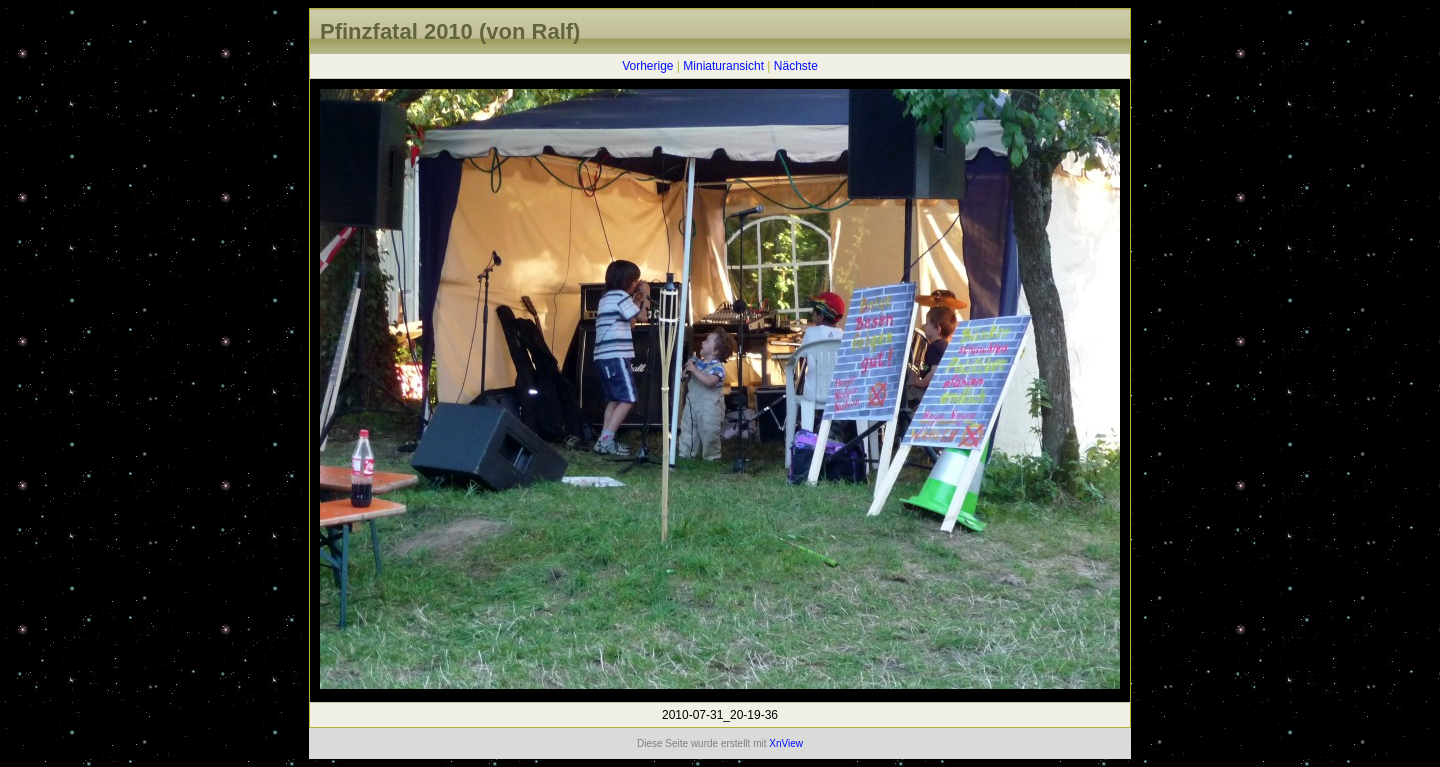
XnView (786, 743)
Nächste (796, 66)
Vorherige (647, 66)
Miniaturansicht (723, 66)
